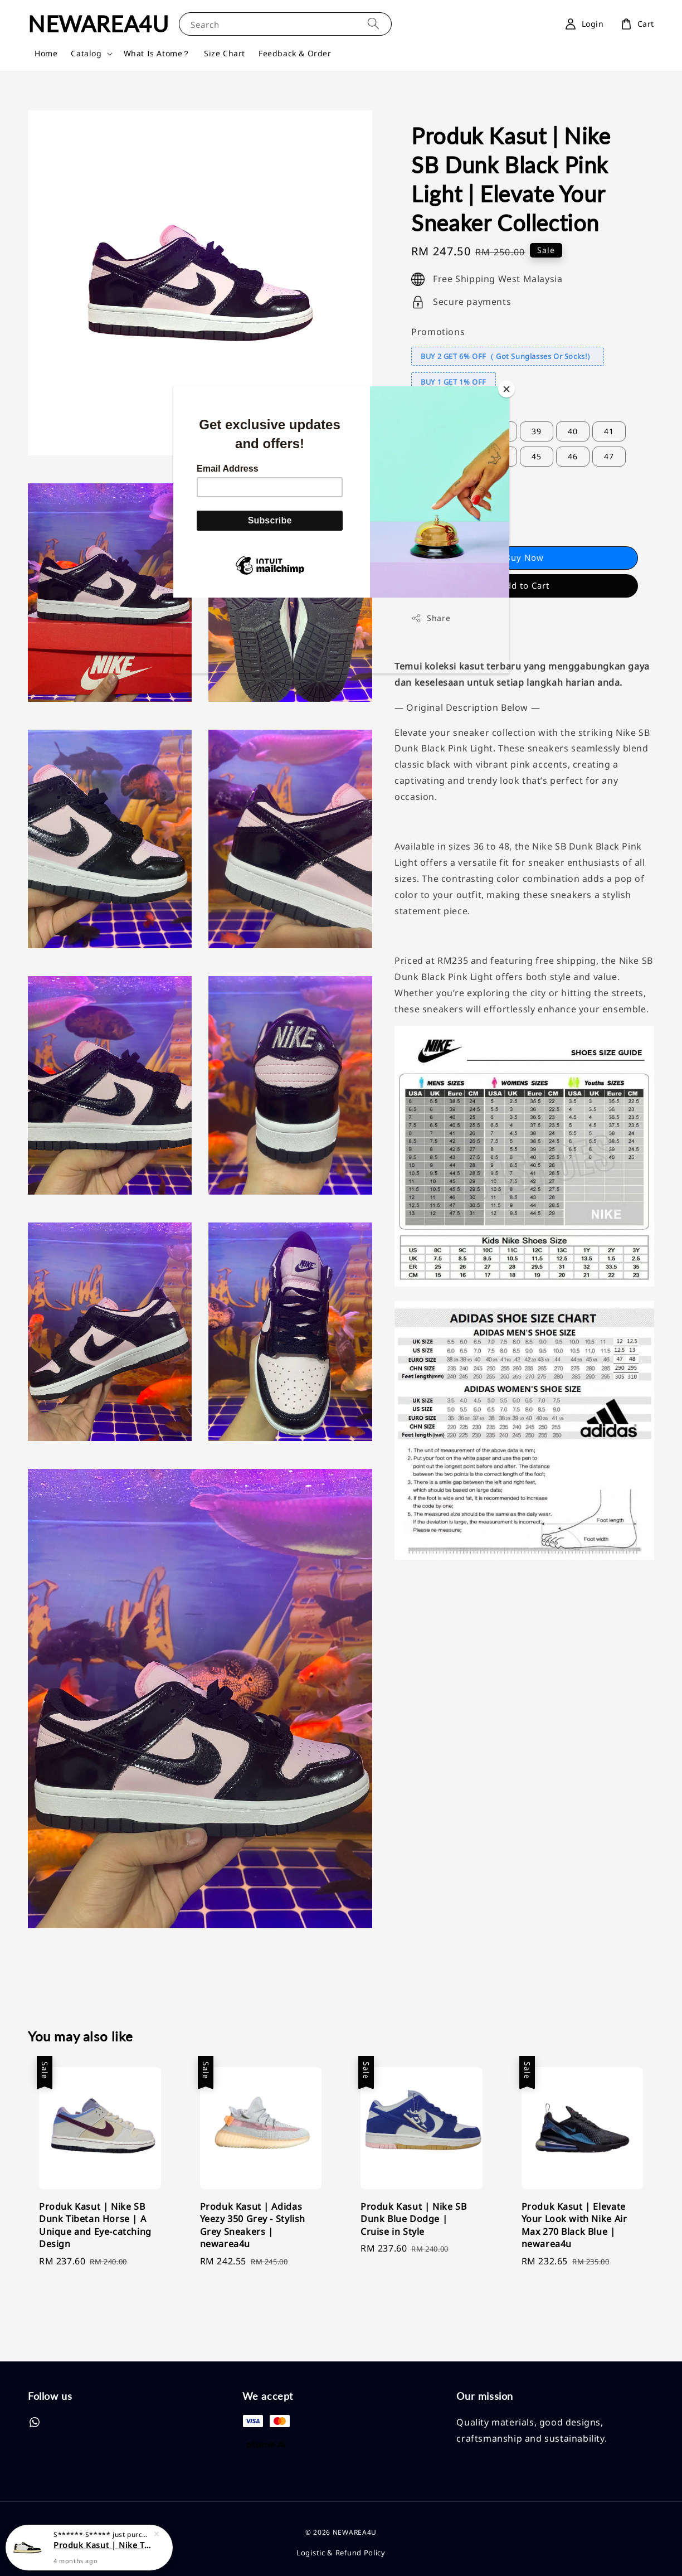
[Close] (506, 389)
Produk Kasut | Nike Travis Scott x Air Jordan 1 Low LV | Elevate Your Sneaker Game (102, 2545)
